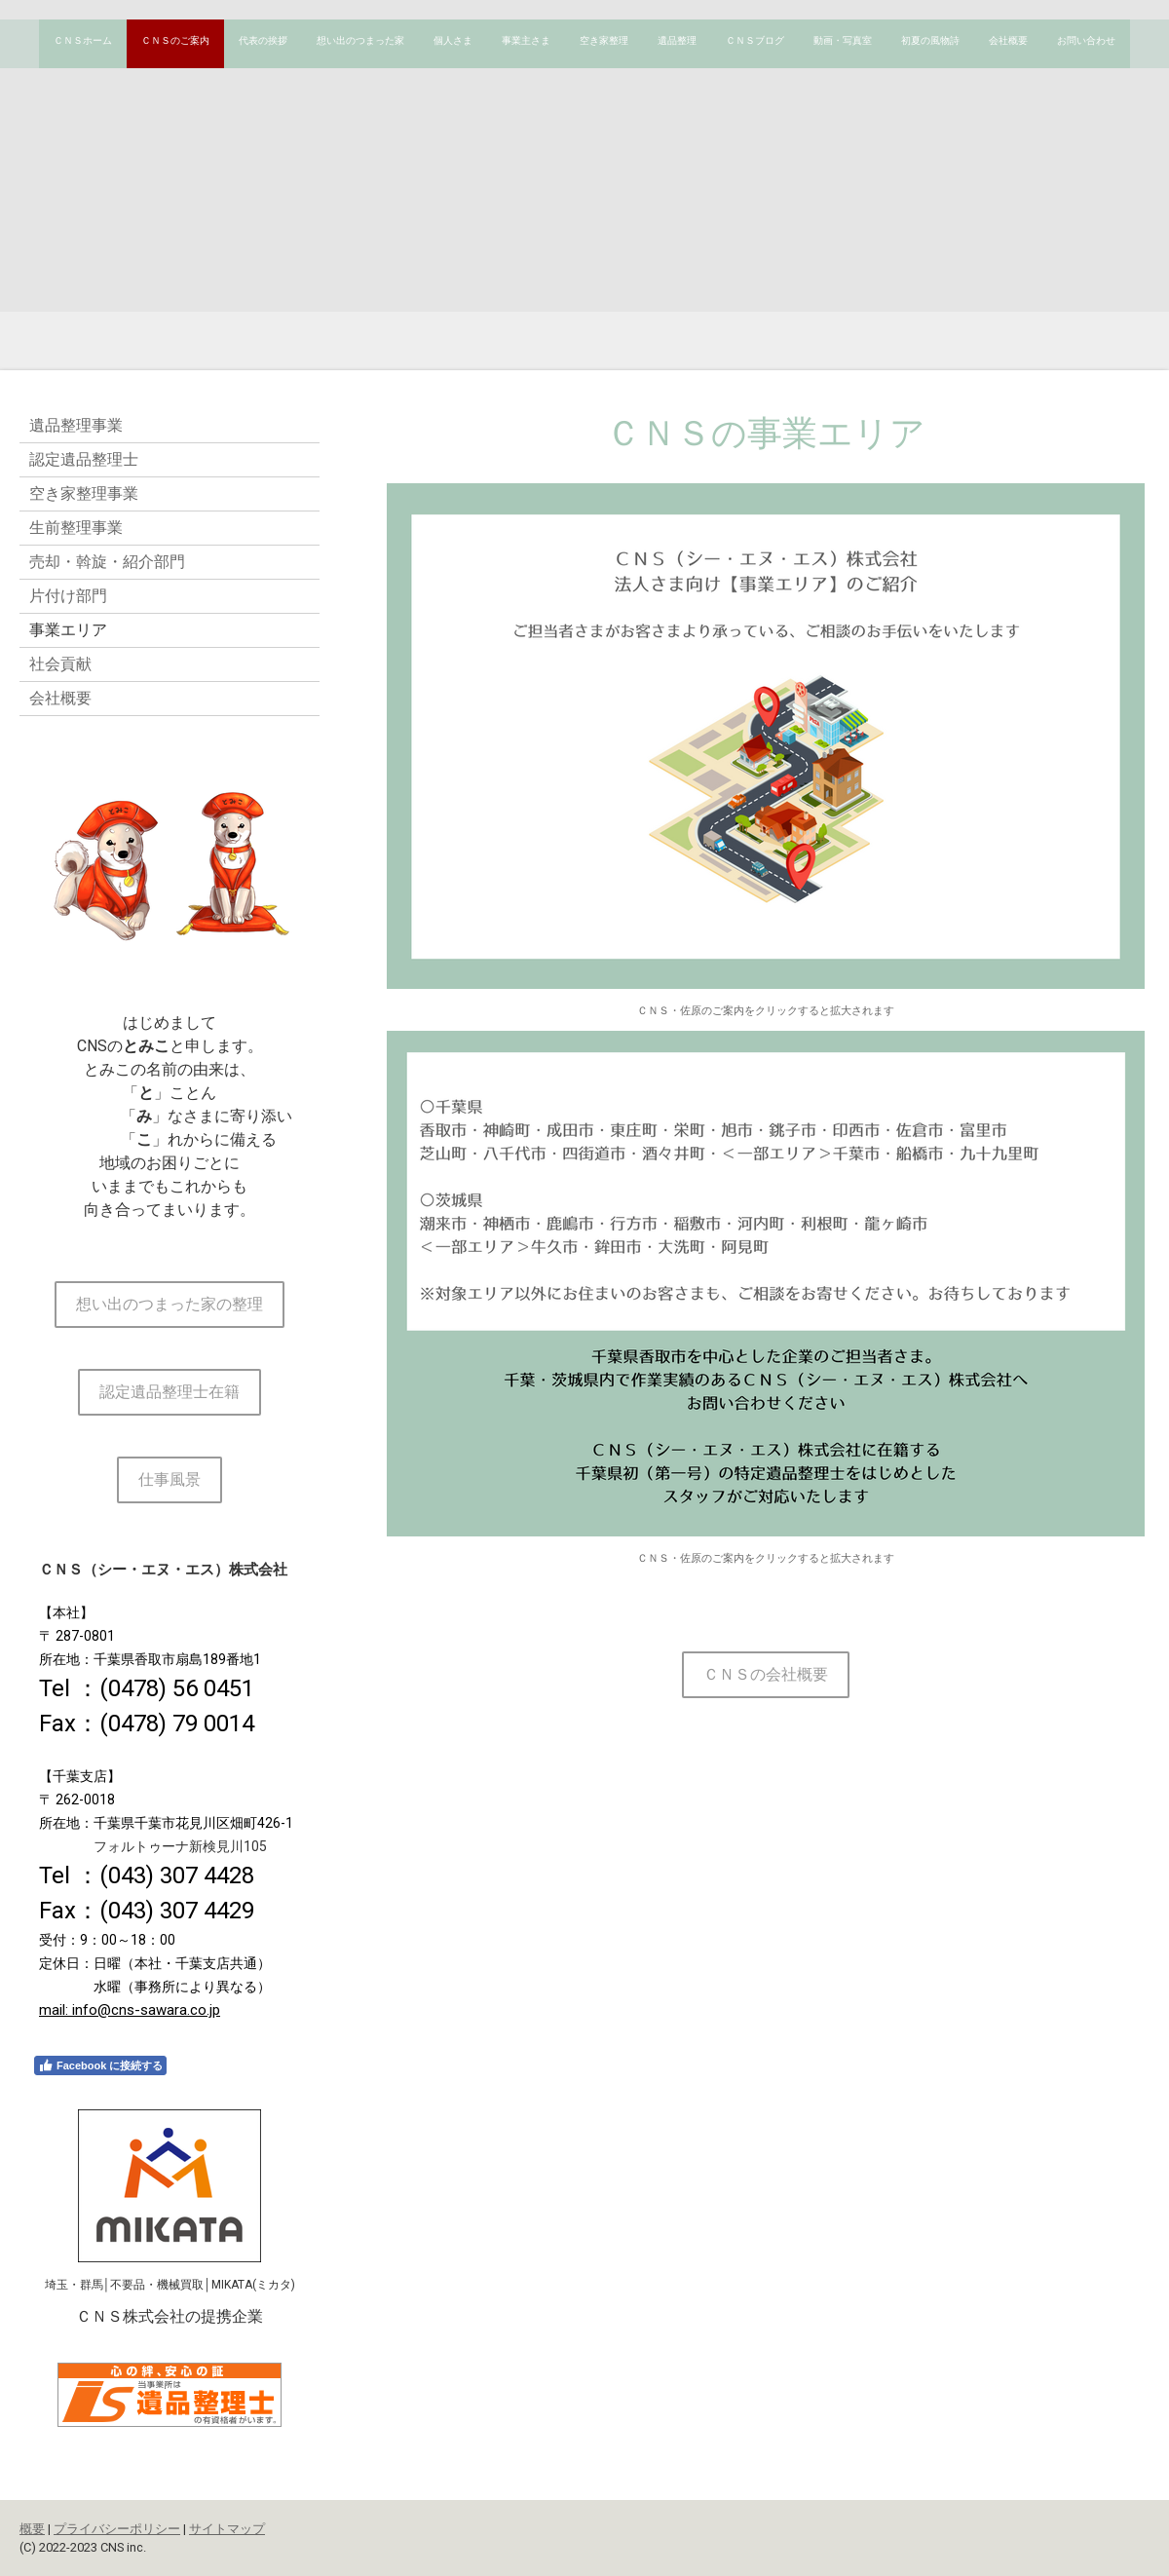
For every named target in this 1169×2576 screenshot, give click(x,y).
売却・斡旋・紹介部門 (107, 561)
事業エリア (68, 630)
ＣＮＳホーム (83, 40)
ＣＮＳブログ (755, 40)
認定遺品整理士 (83, 459)
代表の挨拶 (263, 40)
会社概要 (1008, 40)
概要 (32, 2528)
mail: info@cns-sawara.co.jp (129, 2010)
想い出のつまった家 (360, 40)
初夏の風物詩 (930, 40)
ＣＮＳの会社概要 (765, 1674)
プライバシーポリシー (117, 2528)
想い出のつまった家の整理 (169, 1304)
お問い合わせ (1086, 40)
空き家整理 (604, 40)
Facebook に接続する (100, 2065)
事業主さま (526, 40)
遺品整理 (677, 40)
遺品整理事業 (76, 425)
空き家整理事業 (83, 493)
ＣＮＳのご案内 (175, 40)
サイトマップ (227, 2528)
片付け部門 (68, 596)
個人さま (453, 40)
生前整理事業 (76, 527)
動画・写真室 (842, 40)
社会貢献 (60, 664)
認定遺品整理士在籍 (169, 1392)
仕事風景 (169, 1479)
